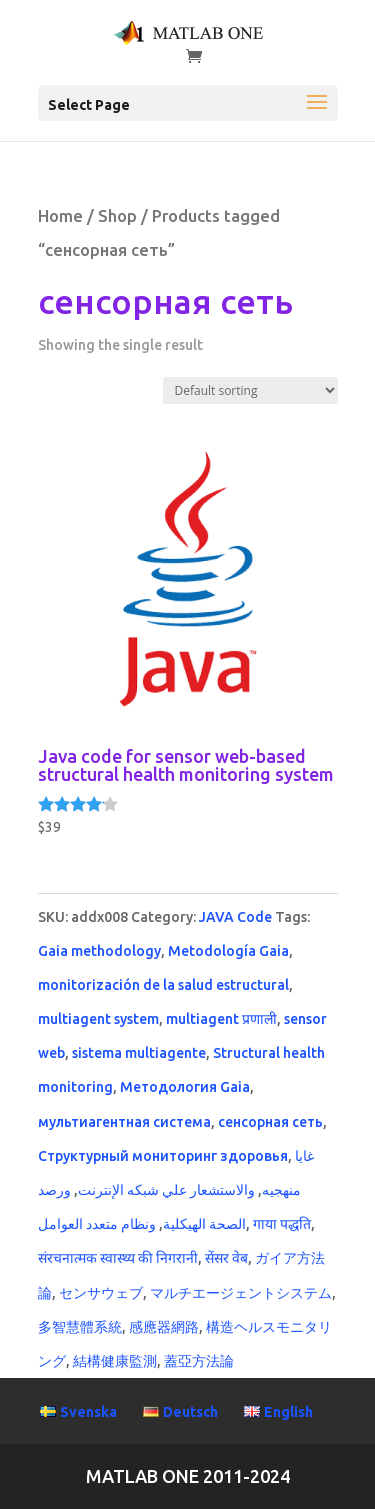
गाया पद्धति (282, 1224)
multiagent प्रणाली (221, 1019)
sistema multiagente (139, 1053)
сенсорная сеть (270, 1122)
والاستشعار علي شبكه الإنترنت (166, 1190)
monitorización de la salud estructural (163, 985)
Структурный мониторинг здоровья (163, 1156)
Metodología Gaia (228, 951)
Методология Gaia (185, 1087)
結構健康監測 (115, 1361)
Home (60, 216)
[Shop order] (250, 390)
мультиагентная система (124, 1122)
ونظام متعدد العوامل (97, 1224)
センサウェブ (101, 1293)
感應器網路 (164, 1327)
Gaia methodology (99, 951)
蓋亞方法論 (199, 1361)
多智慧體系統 (80, 1327)
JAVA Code (235, 917)
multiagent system (98, 1019)
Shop (117, 216)
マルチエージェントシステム (241, 1293)
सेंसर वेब (226, 1258)
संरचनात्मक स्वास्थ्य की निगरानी (118, 1258)
